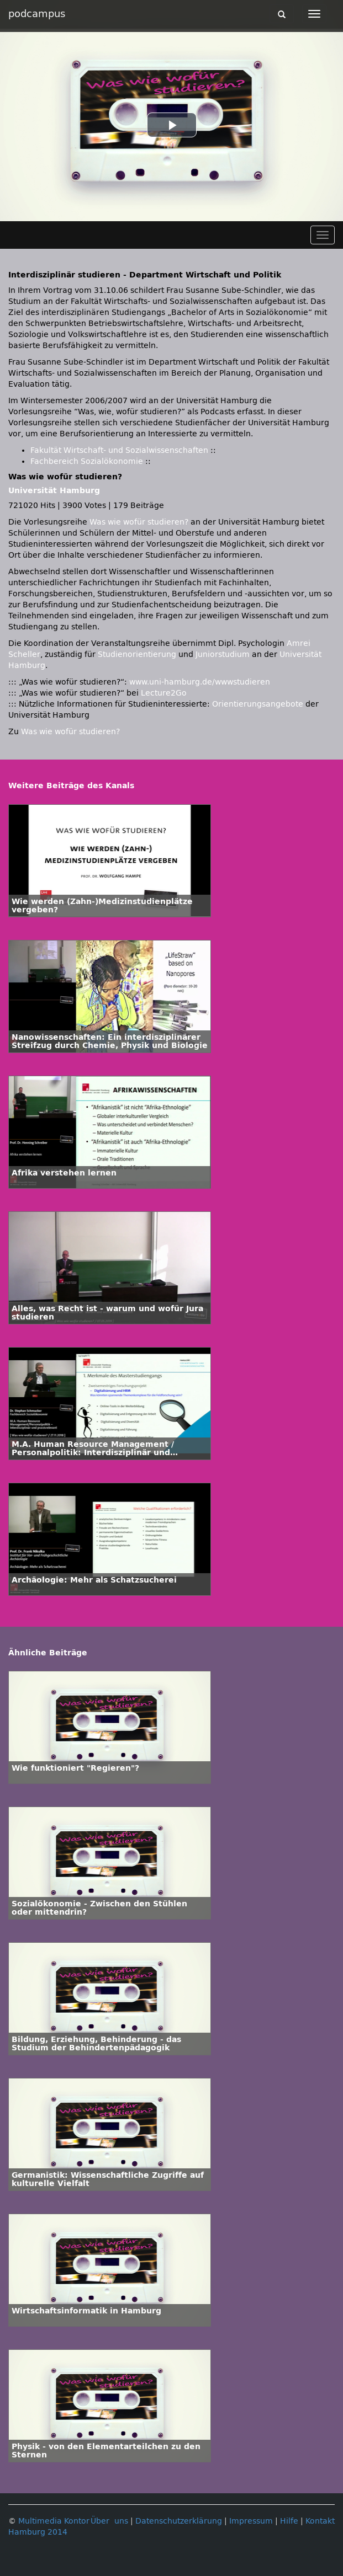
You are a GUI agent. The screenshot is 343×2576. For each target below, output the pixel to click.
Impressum (251, 2521)
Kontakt (320, 2521)
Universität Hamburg (54, 490)
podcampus (36, 14)
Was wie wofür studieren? (138, 522)
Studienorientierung (137, 654)
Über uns (109, 2521)
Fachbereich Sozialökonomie (86, 461)
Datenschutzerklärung (178, 2521)
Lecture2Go (164, 693)
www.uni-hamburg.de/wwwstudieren (199, 682)
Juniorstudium (223, 654)
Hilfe (289, 2521)
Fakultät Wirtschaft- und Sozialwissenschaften (119, 450)
